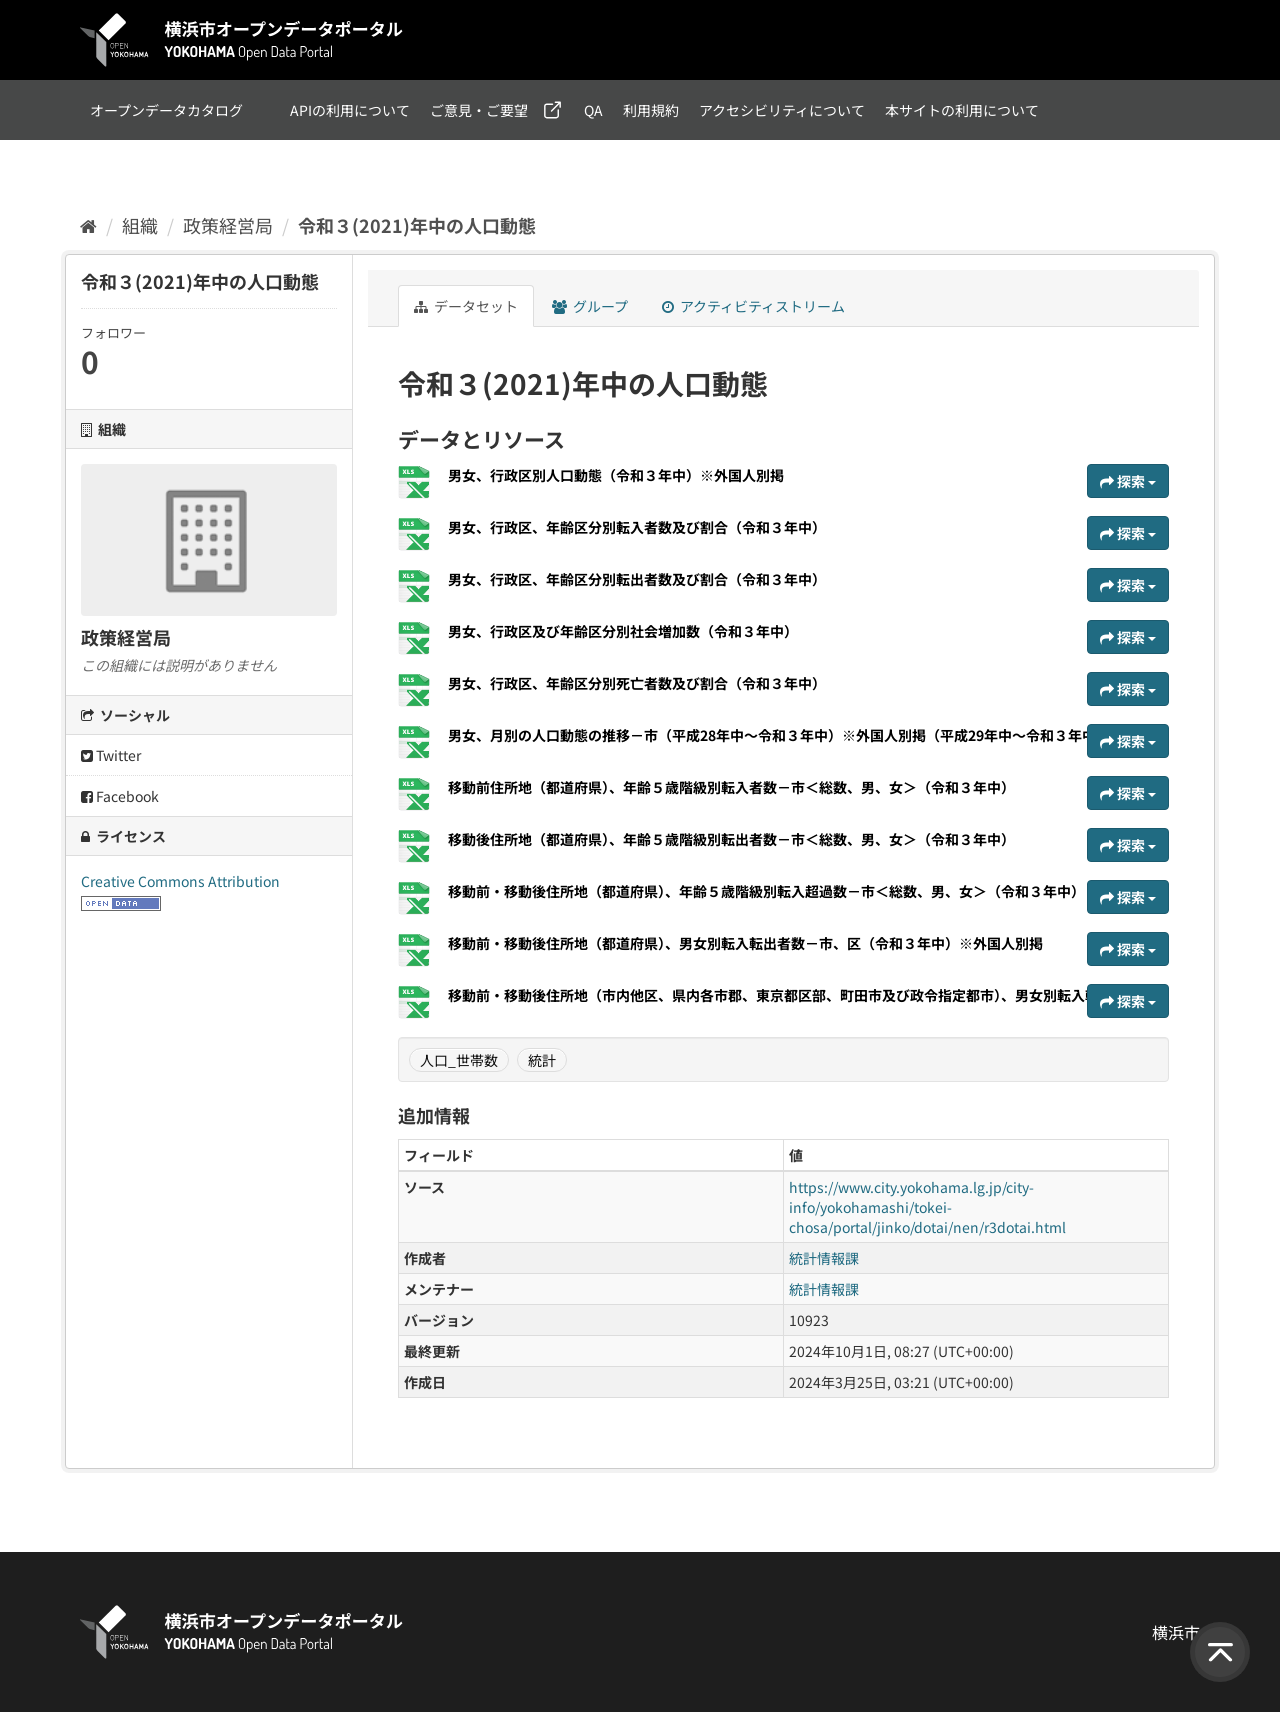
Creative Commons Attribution (180, 881)
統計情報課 (824, 1258)
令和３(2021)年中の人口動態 (417, 225)
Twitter (111, 755)
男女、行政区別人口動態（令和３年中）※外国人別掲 (616, 475)
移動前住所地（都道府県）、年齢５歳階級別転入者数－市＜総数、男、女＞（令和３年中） (731, 787)
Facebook (120, 796)
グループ (590, 306)
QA (593, 110)
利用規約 (651, 110)
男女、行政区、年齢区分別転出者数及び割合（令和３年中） (637, 579)
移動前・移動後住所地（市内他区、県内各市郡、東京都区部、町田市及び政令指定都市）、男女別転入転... (781, 995)
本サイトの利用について (962, 110)
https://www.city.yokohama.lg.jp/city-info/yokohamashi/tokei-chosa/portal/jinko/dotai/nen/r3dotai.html (927, 1207)
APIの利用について (350, 110)
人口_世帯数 (459, 1060)
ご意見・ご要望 (479, 110)
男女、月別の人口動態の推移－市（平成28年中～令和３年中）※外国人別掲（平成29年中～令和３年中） (779, 735)
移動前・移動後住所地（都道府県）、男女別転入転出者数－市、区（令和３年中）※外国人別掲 (745, 943)
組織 (140, 225)
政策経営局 (228, 225)
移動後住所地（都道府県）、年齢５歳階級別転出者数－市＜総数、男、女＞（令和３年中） (731, 839)
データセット (466, 306)
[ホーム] (88, 225)
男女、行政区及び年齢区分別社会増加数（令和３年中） (623, 631)
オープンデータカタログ (166, 110)
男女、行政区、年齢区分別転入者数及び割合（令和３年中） (637, 527)
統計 (542, 1060)
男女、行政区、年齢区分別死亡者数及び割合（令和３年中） (637, 683)
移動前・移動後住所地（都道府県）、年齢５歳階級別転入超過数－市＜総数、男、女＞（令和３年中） (766, 891)
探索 (1128, 481)
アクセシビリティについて (782, 110)
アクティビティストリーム (753, 306)
